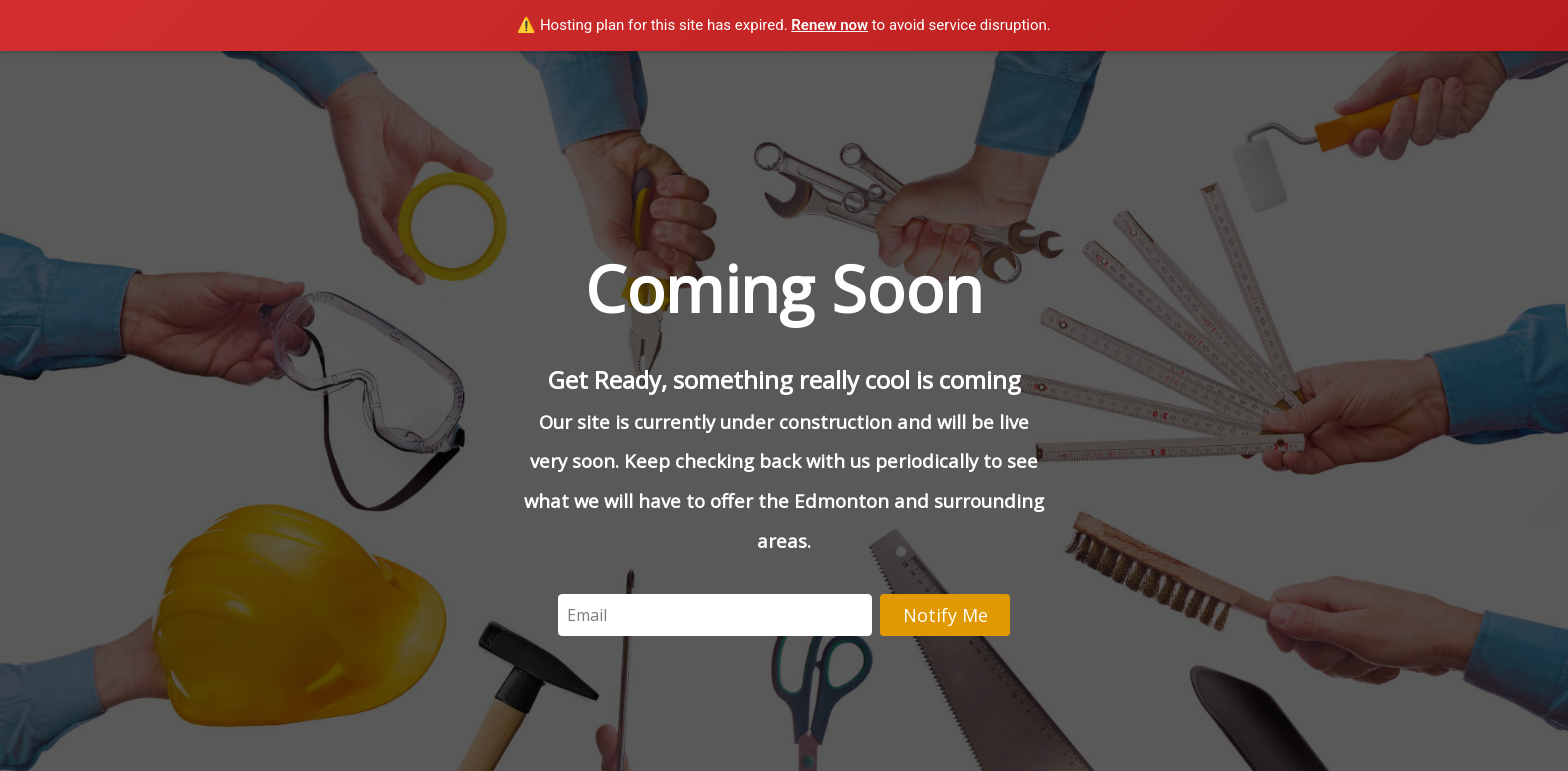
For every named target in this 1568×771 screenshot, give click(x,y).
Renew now (829, 25)
